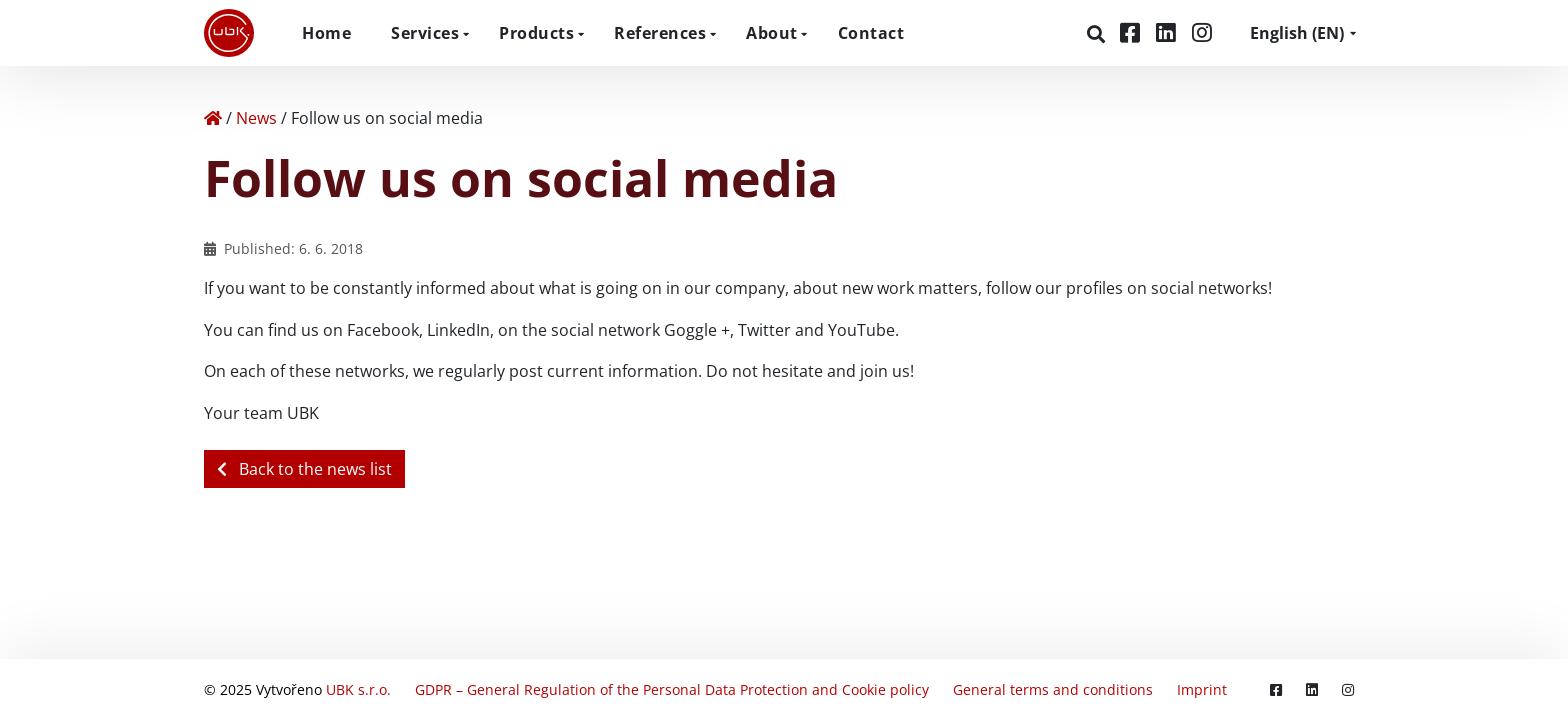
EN (1297, 33)
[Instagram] (1202, 32)
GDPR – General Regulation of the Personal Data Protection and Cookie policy (672, 689)
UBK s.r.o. (358, 689)
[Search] (1098, 34)
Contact (871, 33)
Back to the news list (304, 469)
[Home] (213, 118)
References (660, 33)
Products (536, 33)
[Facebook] (1133, 32)
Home (326, 33)
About (772, 33)
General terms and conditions (1053, 689)
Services (425, 33)
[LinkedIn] (1169, 32)
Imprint (1202, 689)
